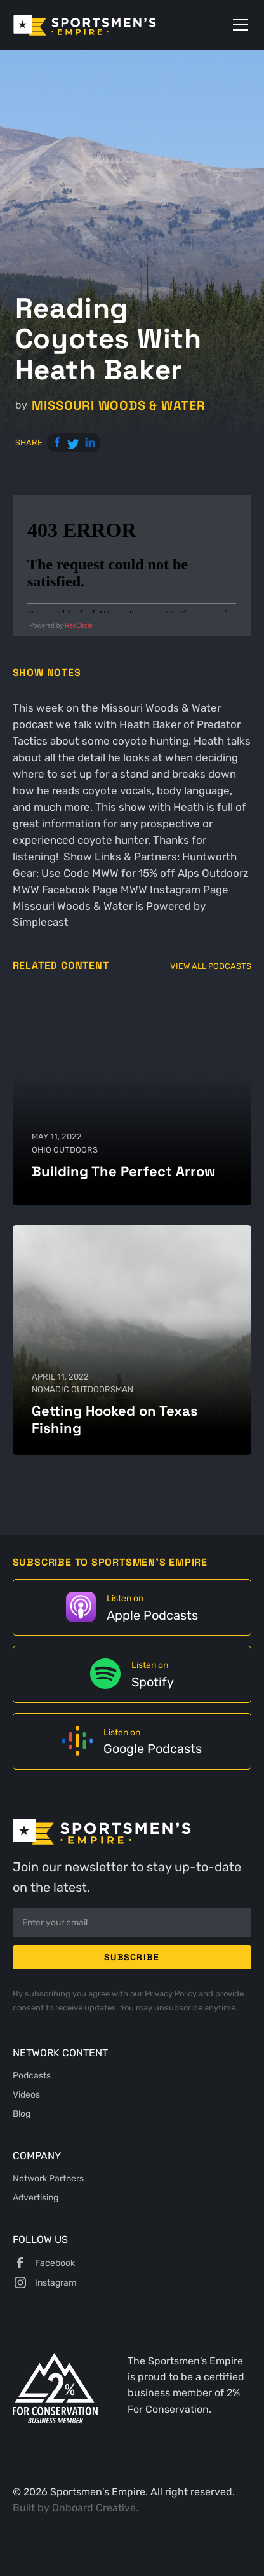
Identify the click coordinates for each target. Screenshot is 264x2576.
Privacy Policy (172, 1993)
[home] (102, 25)
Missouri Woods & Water (118, 406)
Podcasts (32, 2075)
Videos (26, 2094)
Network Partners (48, 2178)
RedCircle (79, 625)
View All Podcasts (210, 966)
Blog (21, 2113)
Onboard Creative (94, 2508)
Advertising (35, 2197)
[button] (238, 25)
